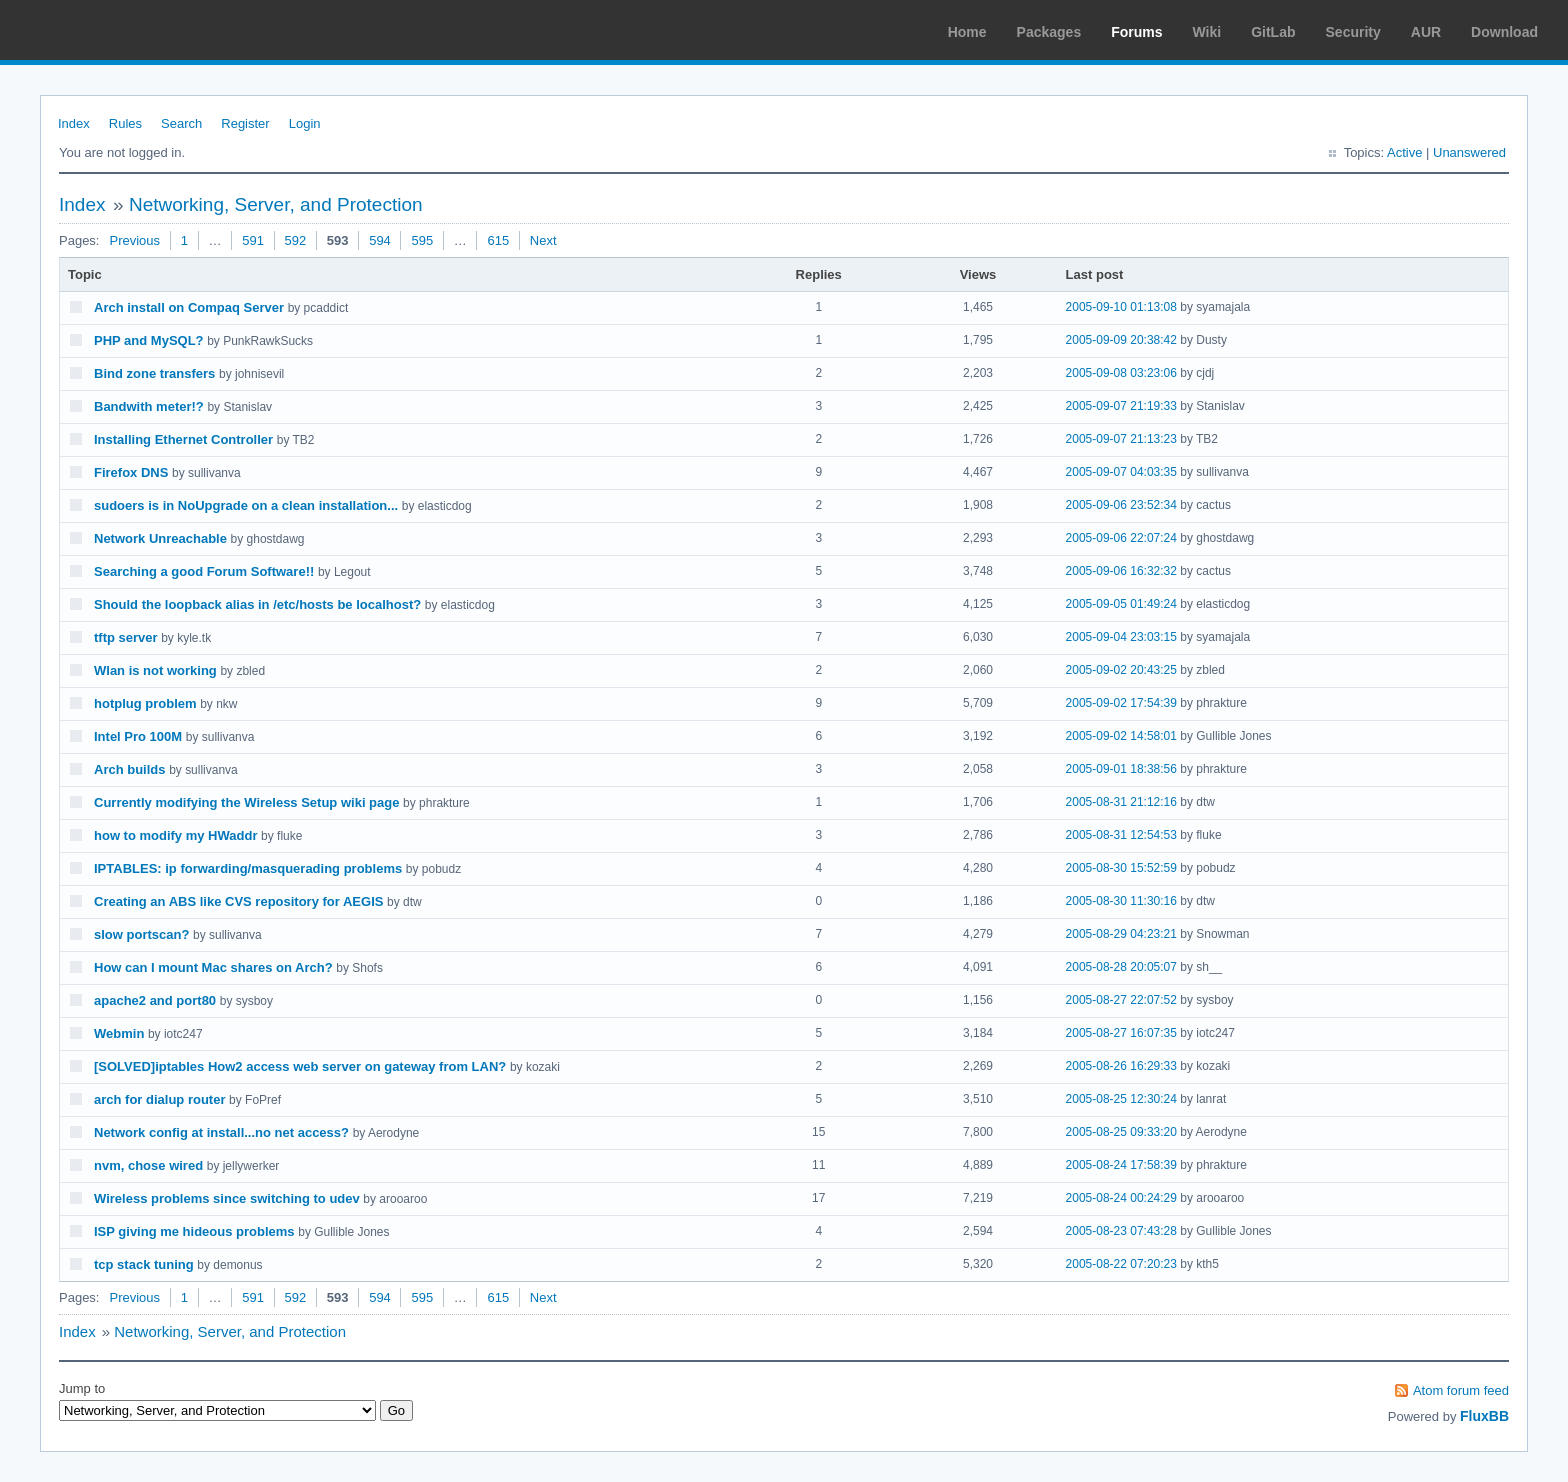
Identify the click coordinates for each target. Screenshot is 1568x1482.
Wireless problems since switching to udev (227, 1198)
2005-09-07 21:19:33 (1121, 406)
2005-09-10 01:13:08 (1121, 307)
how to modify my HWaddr (175, 835)
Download (1504, 32)
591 (253, 240)
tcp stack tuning (144, 1264)
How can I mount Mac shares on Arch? (213, 967)
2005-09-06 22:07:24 (1121, 538)
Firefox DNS (131, 472)
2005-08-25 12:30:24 (1121, 1099)
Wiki (1207, 32)
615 (498, 240)
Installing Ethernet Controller (183, 439)
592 (296, 240)
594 (380, 240)
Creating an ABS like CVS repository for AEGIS (238, 901)
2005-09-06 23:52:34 (1121, 505)
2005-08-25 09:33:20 (1121, 1132)
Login (305, 123)
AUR (1426, 32)
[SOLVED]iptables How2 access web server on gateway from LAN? (300, 1066)
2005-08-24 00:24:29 (1121, 1198)
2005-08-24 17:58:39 (1121, 1165)
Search (181, 123)
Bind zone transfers (154, 373)
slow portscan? (141, 934)
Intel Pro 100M (138, 736)
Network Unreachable (160, 538)
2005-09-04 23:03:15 (1121, 637)
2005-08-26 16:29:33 (1121, 1066)
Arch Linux (110, 30)
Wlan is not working (155, 670)
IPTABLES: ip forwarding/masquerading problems (248, 868)
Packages (1049, 32)
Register (245, 123)
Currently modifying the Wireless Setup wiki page (246, 802)
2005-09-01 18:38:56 (1121, 769)
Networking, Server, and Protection (276, 204)
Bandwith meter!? (149, 406)
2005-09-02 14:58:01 (1121, 736)
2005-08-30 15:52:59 (1121, 868)
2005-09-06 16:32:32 (1121, 571)
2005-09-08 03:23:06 (1121, 373)
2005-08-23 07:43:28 (1121, 1231)
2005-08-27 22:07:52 (1121, 1000)
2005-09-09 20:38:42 (1121, 340)
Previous (134, 240)
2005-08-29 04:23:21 (1121, 934)
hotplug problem (145, 703)
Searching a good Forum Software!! (204, 571)
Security (1353, 32)
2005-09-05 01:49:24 (1121, 604)
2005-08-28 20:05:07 (1121, 967)
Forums (1136, 32)
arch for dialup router (159, 1099)
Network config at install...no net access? (221, 1132)
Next (543, 240)
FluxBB (1484, 1416)
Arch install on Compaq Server (189, 307)
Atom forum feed (1461, 1390)
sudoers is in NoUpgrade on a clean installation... (246, 505)
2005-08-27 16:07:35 (1121, 1033)
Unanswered (1469, 152)
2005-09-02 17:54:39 (1121, 703)
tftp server (126, 637)
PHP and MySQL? (149, 340)
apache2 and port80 (155, 1000)
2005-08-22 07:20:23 (1121, 1264)
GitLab (1273, 32)
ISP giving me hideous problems (194, 1231)
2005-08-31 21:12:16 (1121, 802)
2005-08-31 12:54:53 (1121, 835)
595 (422, 240)
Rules (125, 123)
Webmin (119, 1033)
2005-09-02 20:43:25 (1121, 670)
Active (1404, 152)
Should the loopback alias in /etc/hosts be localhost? (257, 604)
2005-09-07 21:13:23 (1121, 439)
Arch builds (130, 769)
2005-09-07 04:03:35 (1121, 472)
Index (74, 123)
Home (967, 32)
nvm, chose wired (148, 1165)
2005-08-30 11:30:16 (1121, 901)
